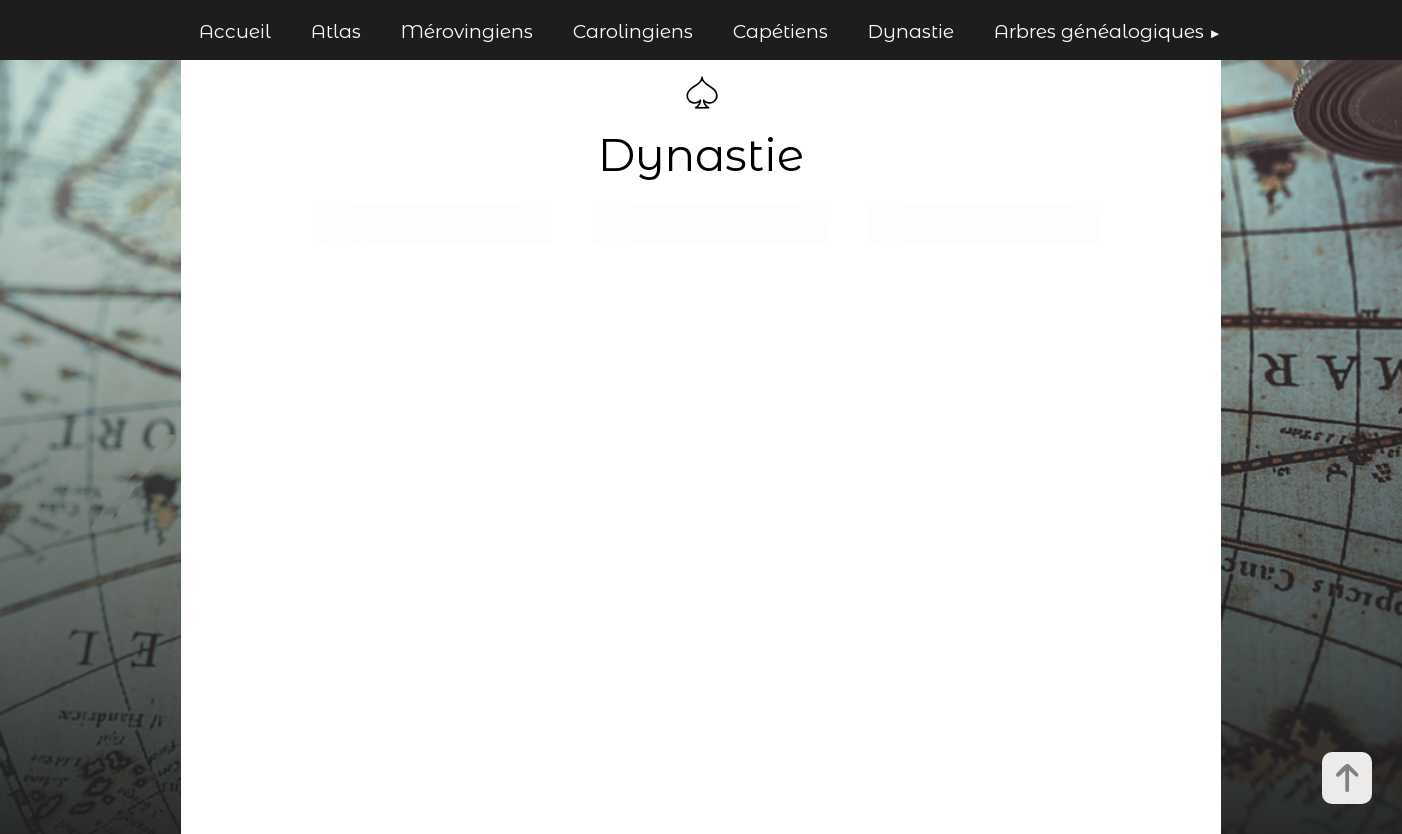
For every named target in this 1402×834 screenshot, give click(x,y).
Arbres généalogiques (1099, 31)
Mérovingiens (467, 31)
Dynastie (911, 31)
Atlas (336, 31)
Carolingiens (633, 31)
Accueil (235, 31)
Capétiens (780, 31)
